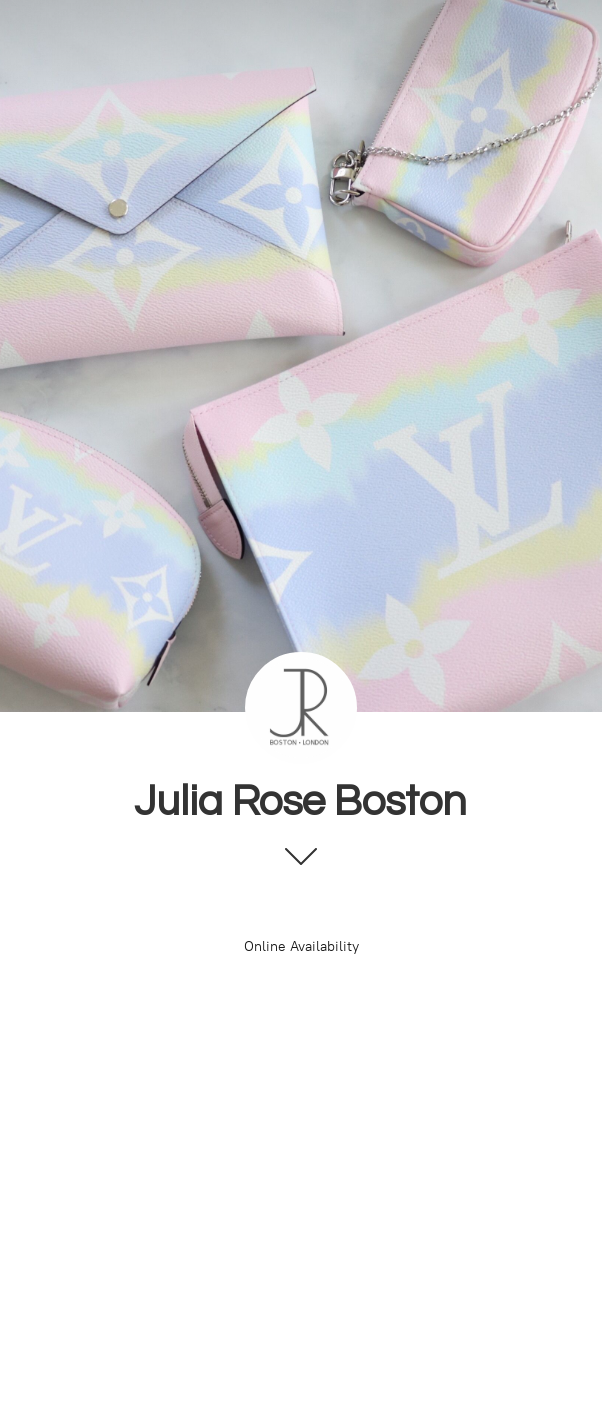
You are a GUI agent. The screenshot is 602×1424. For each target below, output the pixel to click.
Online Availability (301, 946)
